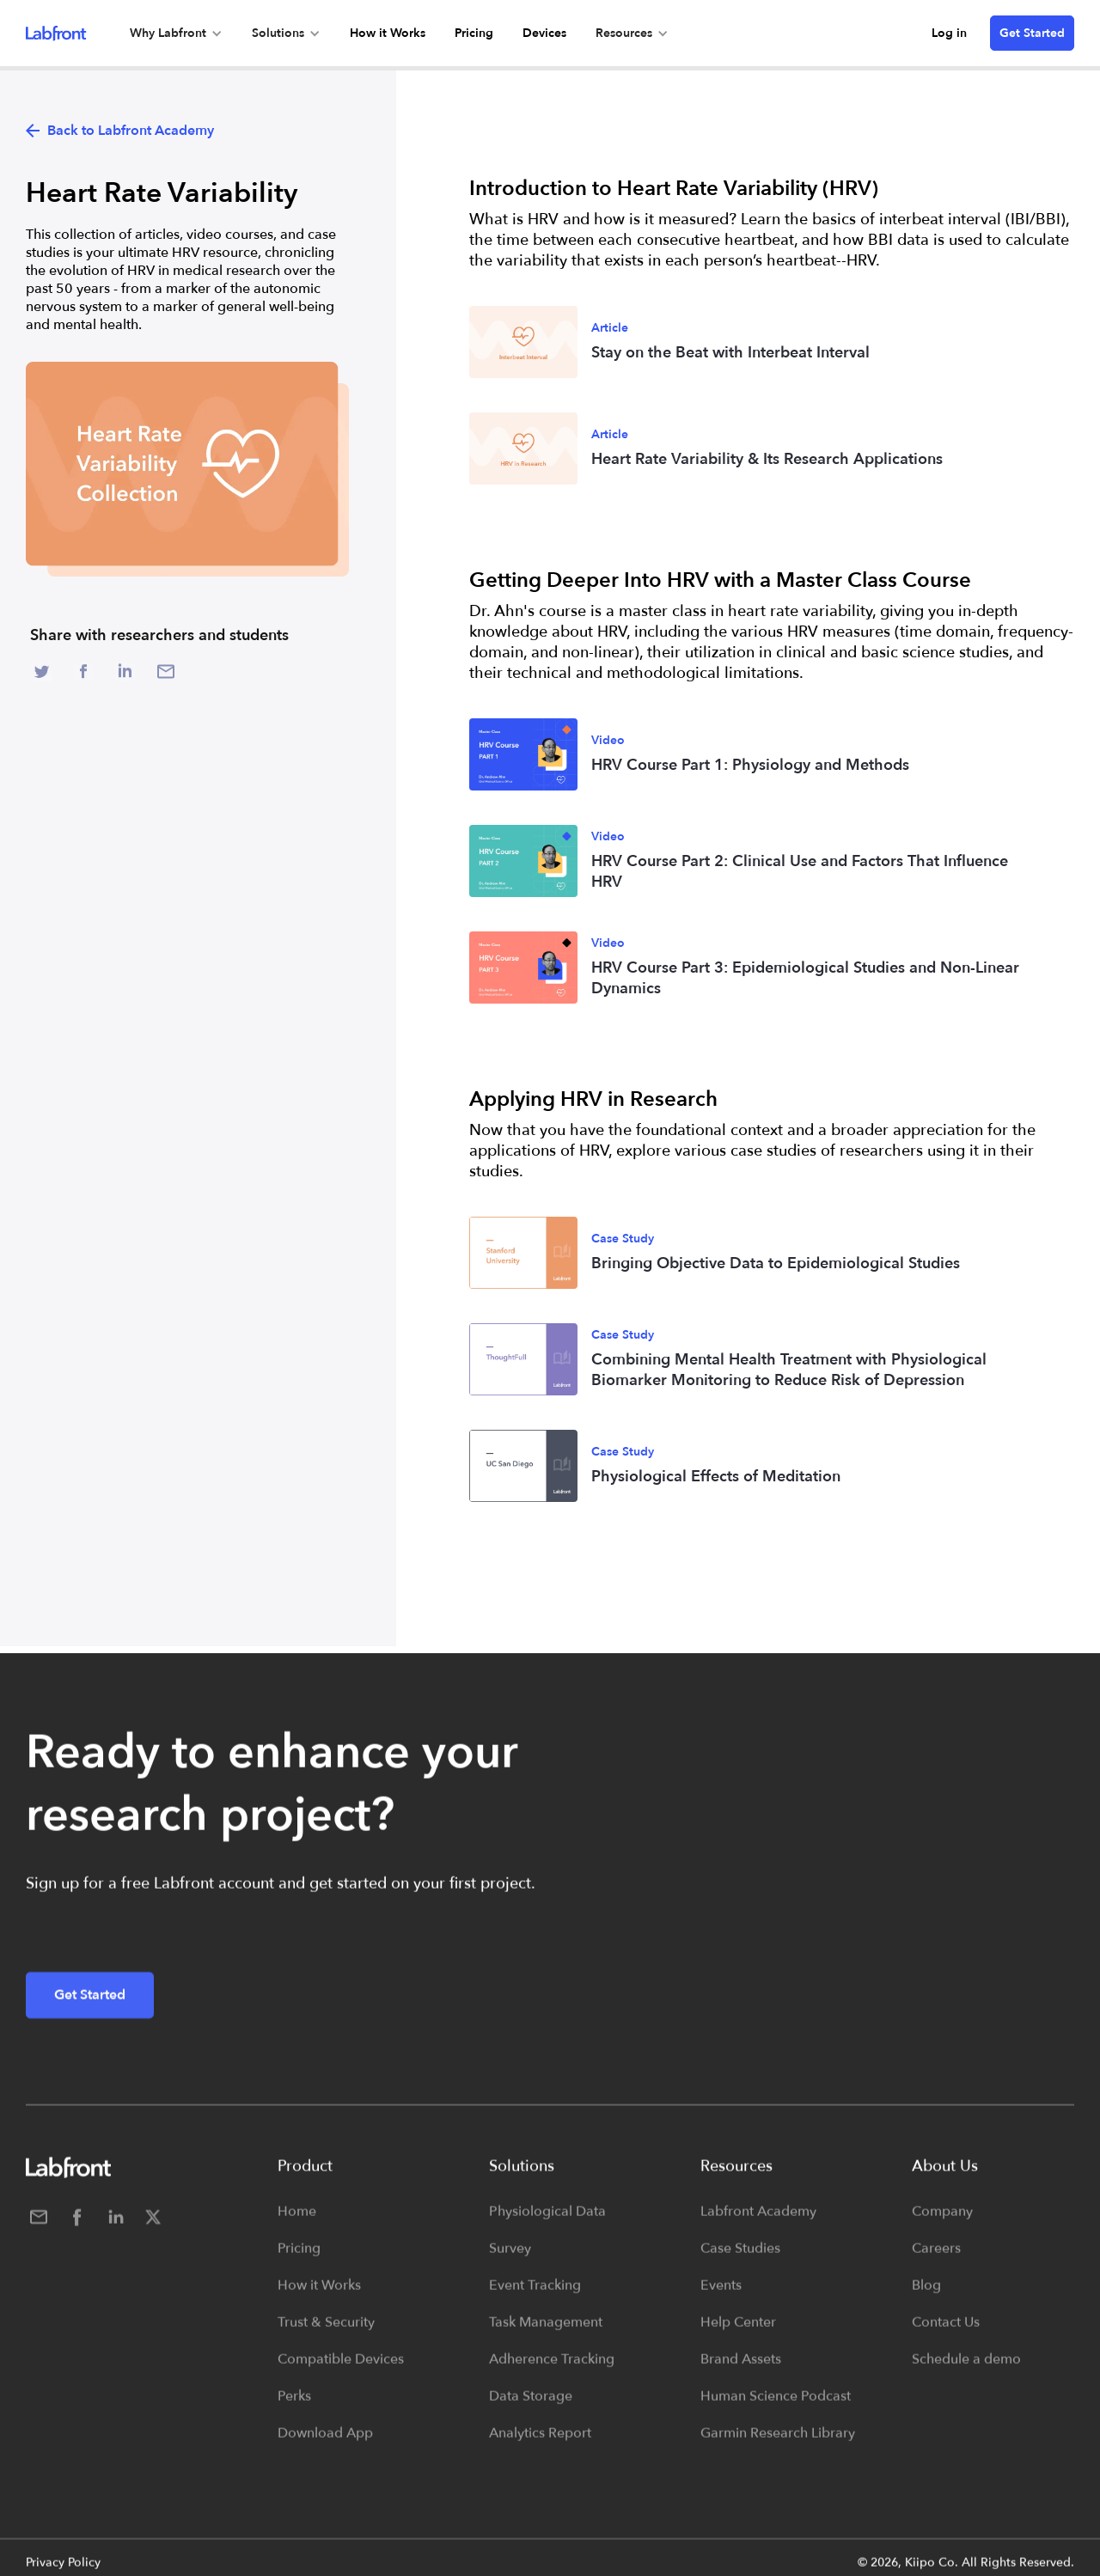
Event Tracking (535, 2294)
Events (721, 2294)
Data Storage (530, 2405)
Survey (510, 2257)
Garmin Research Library (777, 2442)
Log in (949, 33)
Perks (294, 2405)
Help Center (738, 2331)
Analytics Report (540, 2442)
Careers (936, 2257)
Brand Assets (740, 2368)
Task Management (545, 2331)
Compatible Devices (341, 2368)
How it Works (387, 33)
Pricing (474, 33)
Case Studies (740, 2257)
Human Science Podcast (775, 2405)
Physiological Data (547, 2220)
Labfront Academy (758, 2220)
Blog (926, 2294)
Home (297, 2220)
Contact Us (946, 2331)
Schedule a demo (966, 2368)
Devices (544, 33)
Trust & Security (326, 2331)
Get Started (1032, 33)
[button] (176, 33)
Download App (325, 2442)
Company (942, 2220)
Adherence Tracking (551, 2368)
